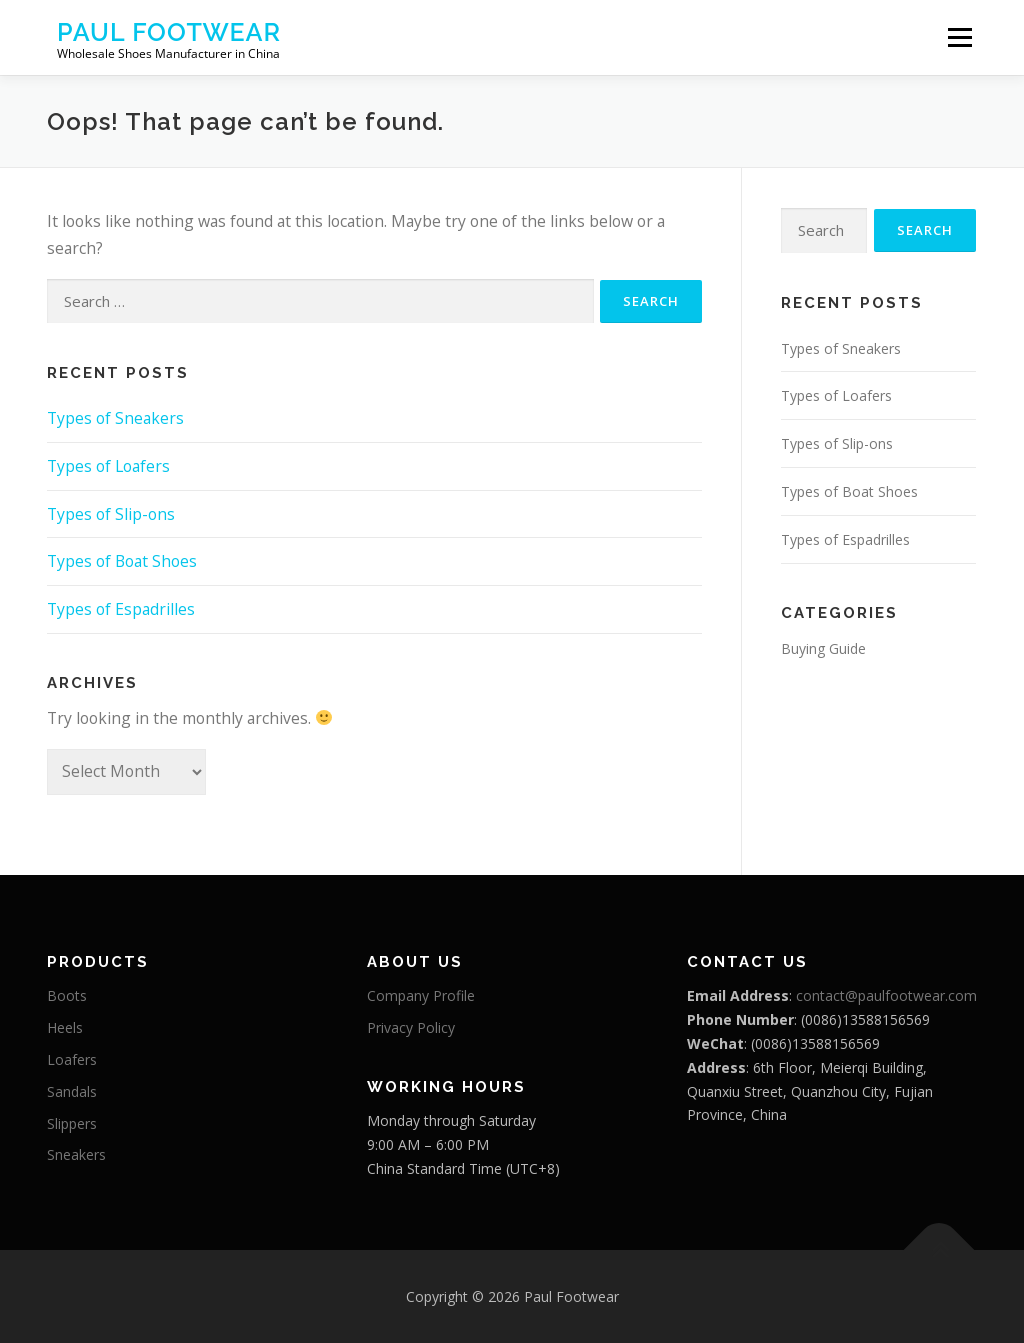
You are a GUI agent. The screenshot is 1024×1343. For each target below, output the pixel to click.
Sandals (72, 1091)
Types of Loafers (108, 466)
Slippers (72, 1123)
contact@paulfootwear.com (886, 995)
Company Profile (421, 995)
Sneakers (76, 1154)
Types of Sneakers (115, 418)
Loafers (72, 1059)
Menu (959, 37)
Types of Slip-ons (111, 514)
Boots (67, 995)
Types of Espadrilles (121, 609)
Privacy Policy (411, 1027)
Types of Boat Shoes (122, 561)
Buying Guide (823, 648)
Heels (65, 1027)
